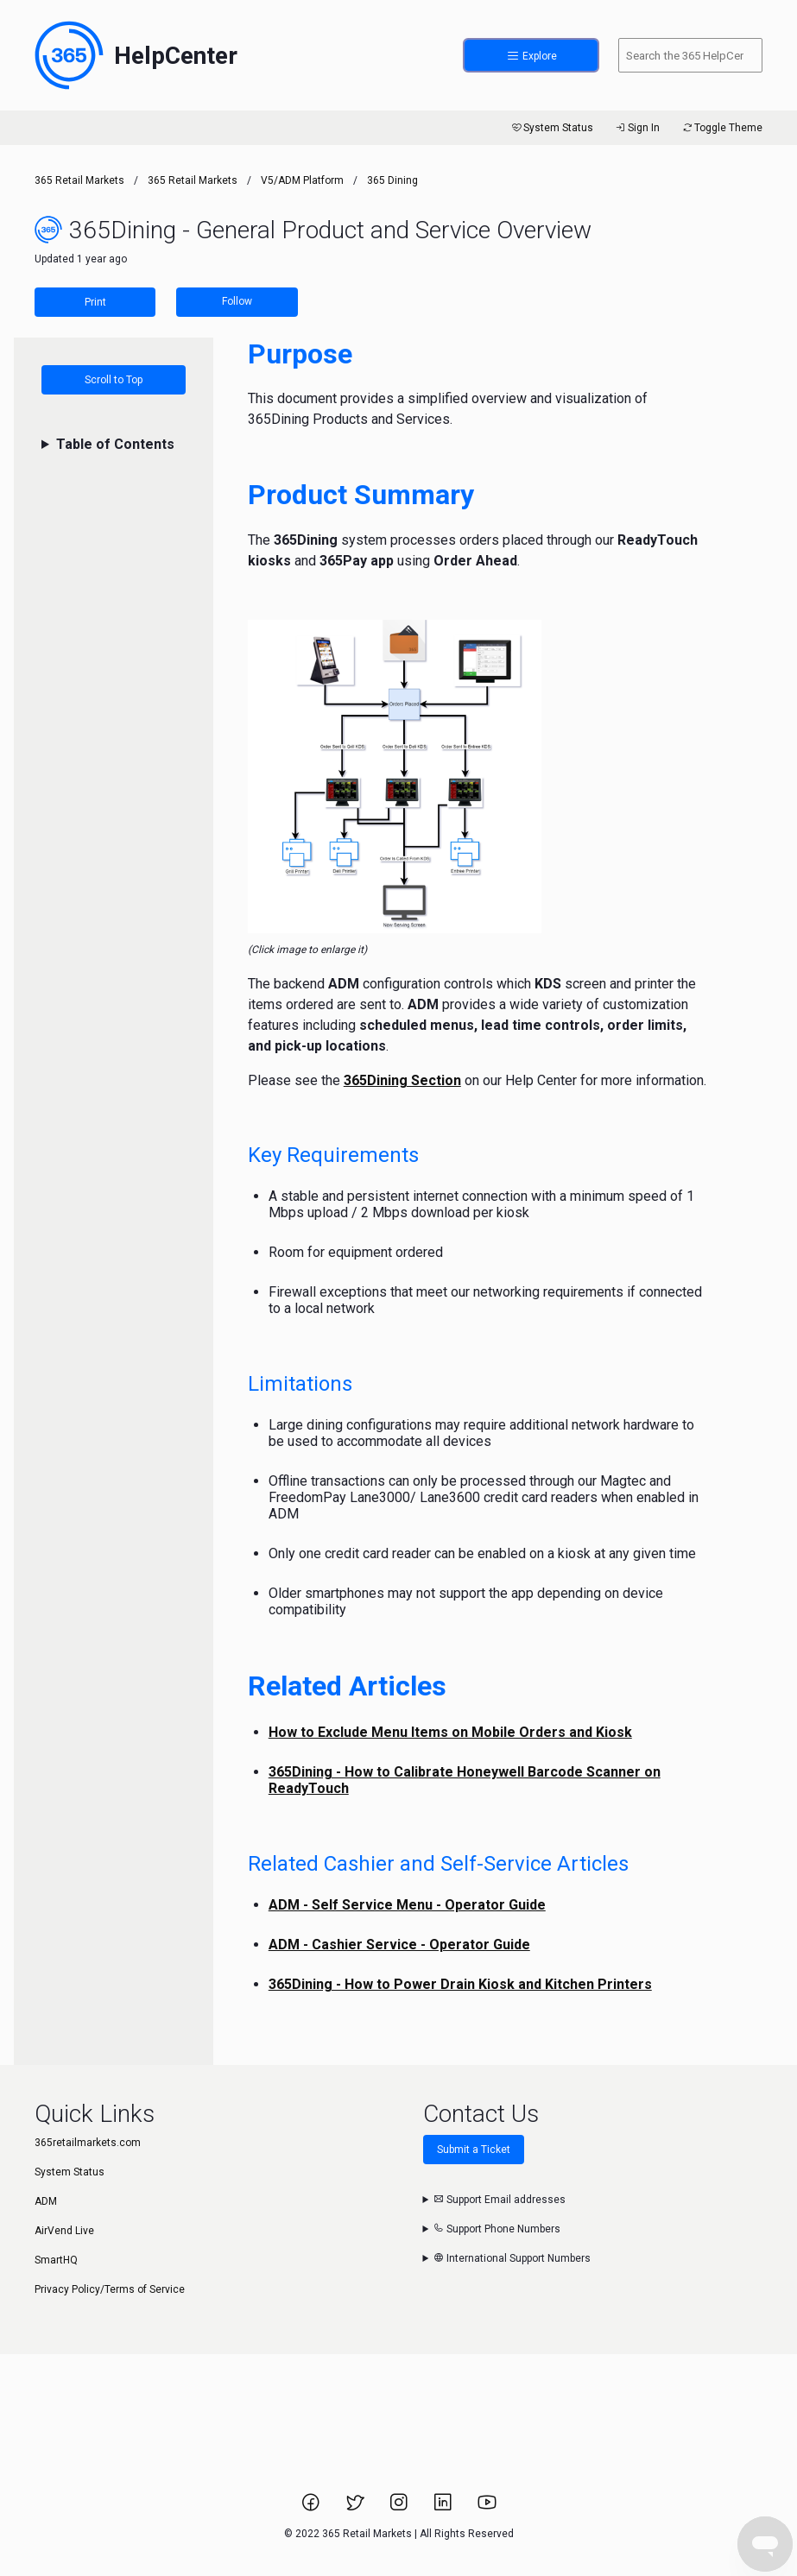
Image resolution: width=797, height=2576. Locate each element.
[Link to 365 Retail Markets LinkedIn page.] (444, 2508)
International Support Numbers (512, 2258)
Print (95, 302)
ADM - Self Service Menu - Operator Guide (407, 1905)
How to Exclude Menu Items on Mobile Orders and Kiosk (450, 1732)
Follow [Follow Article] (237, 301)
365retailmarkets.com (88, 2143)
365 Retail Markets (79, 180)
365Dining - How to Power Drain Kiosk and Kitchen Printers (460, 1984)
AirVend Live (64, 2231)
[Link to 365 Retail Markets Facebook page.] (312, 2508)
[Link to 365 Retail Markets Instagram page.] (400, 2508)
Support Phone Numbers (496, 2229)
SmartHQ (56, 2260)
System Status (551, 128)
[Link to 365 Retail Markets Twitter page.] (356, 2508)
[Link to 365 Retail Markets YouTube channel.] (487, 2508)
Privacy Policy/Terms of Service (110, 2289)
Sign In (637, 128)
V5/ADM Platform (302, 180)
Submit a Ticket (473, 2150)
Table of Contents (115, 444)
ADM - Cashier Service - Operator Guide (399, 1944)
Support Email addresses (499, 2200)
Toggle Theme (721, 128)
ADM (46, 2201)
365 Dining (392, 180)
